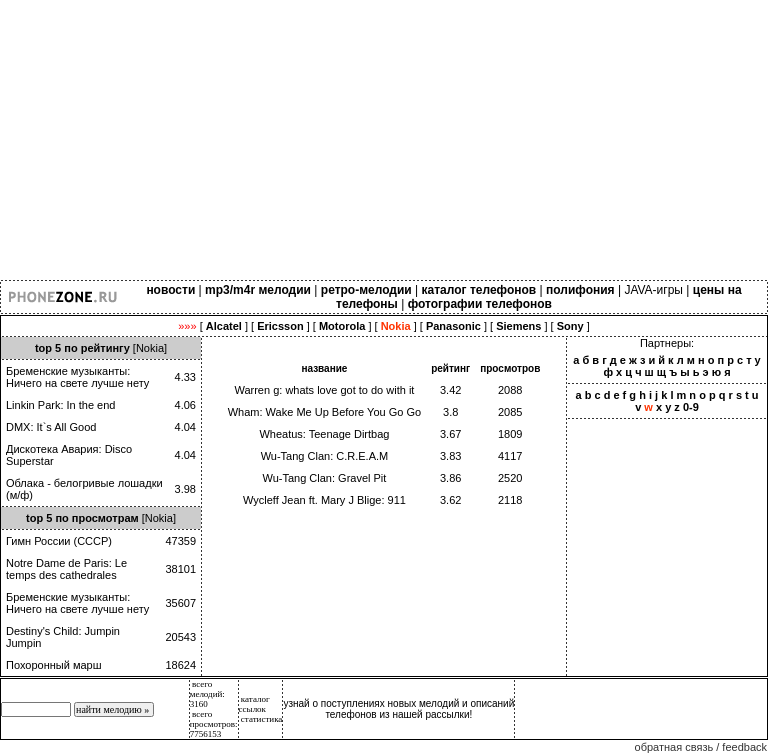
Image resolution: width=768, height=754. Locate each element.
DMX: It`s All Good (51, 427)
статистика (262, 719)
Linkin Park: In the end (60, 405)
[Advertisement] (384, 140)
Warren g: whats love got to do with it (324, 390)
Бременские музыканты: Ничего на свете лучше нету (77, 377)
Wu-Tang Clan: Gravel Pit (324, 478)
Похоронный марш (54, 665)
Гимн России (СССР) (59, 541)
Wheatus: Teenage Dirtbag (324, 434)
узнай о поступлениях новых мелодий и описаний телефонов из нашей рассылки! (398, 709)
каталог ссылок (254, 704)
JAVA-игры (653, 290)
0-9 (691, 407)
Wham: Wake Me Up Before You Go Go (324, 412)
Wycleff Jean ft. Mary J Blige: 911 (324, 500)
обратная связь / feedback (701, 747)
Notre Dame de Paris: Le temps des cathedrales (66, 569)
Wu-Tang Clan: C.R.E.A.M (325, 456)
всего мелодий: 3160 (207, 694)
